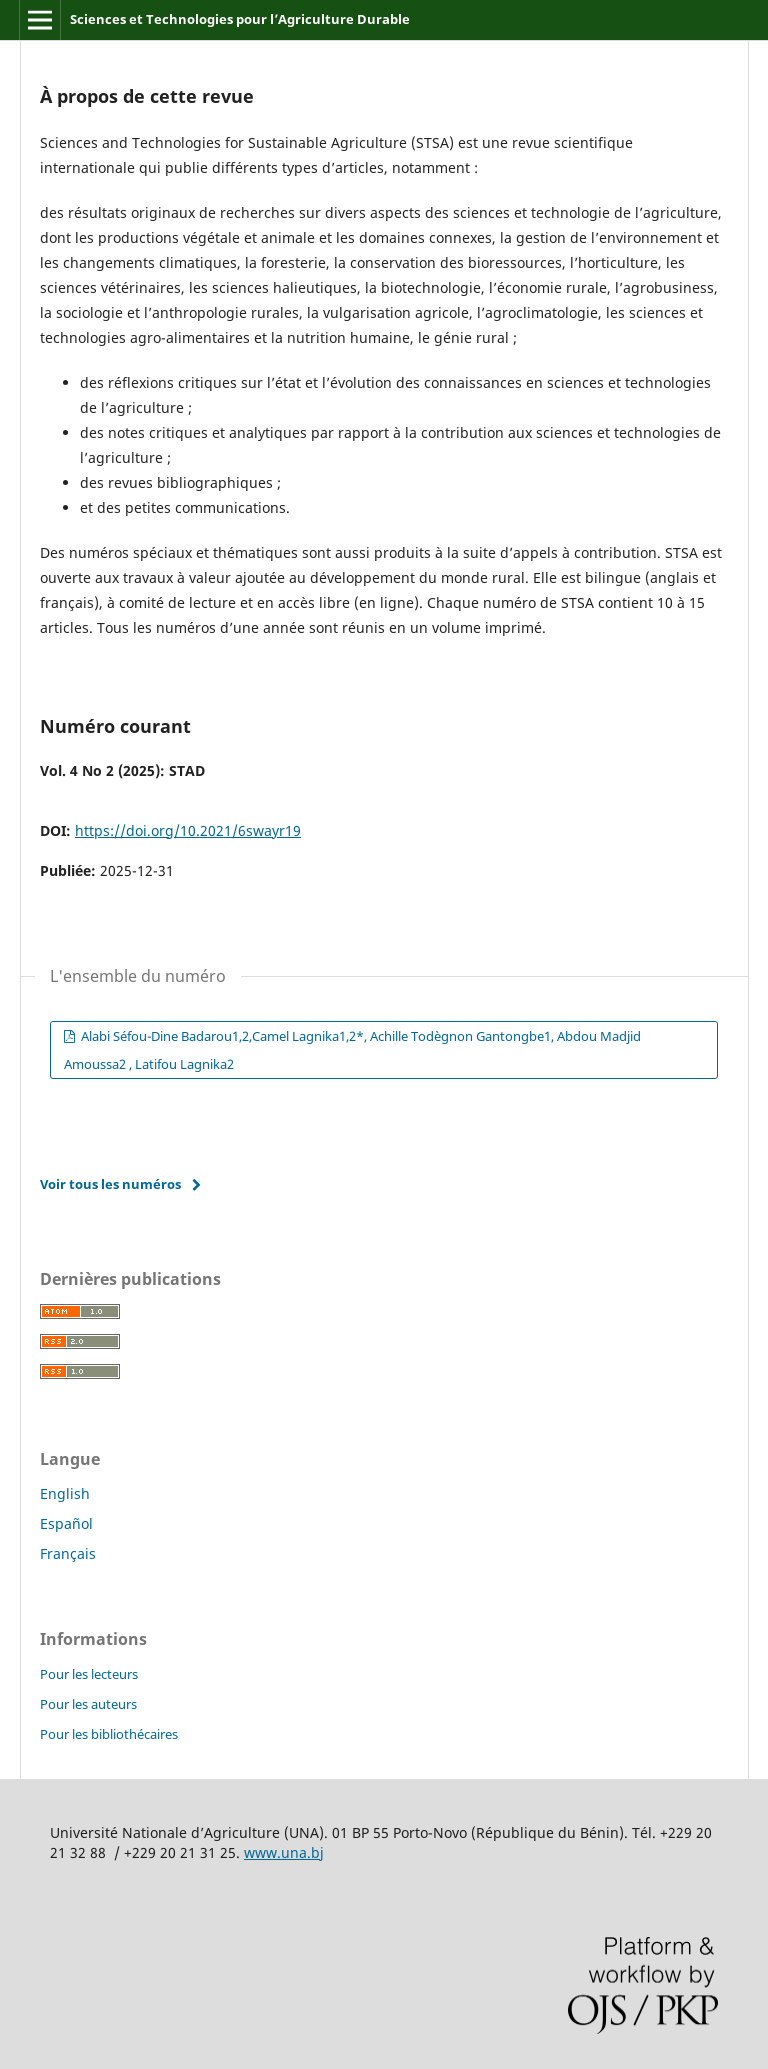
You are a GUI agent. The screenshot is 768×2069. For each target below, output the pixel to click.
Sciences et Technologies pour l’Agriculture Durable (240, 19)
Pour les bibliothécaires (109, 1734)
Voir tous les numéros (110, 1184)
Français (68, 1553)
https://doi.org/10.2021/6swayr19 (188, 830)
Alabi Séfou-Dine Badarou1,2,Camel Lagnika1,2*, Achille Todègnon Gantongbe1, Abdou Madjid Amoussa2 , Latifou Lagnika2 (352, 1050)
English (65, 1493)
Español (66, 1523)
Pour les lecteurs (89, 1674)
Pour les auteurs (88, 1704)
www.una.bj (284, 1852)
